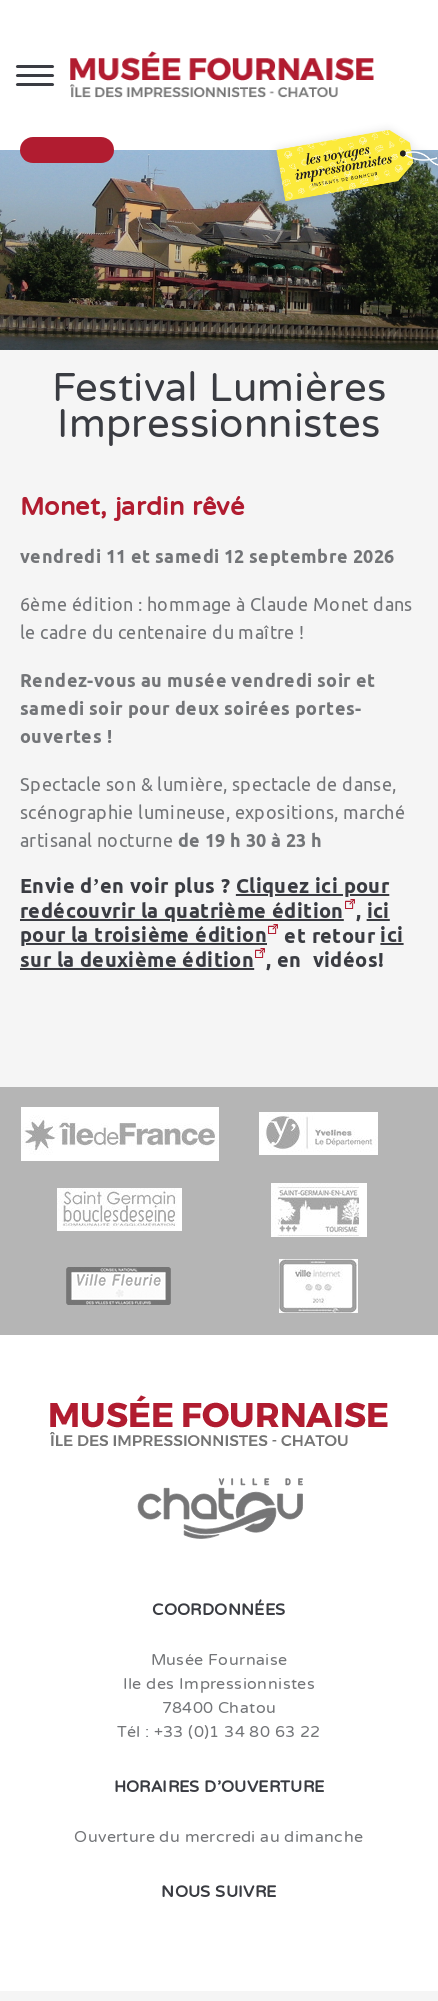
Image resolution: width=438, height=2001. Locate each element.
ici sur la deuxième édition (212, 947)
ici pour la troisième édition (205, 923)
